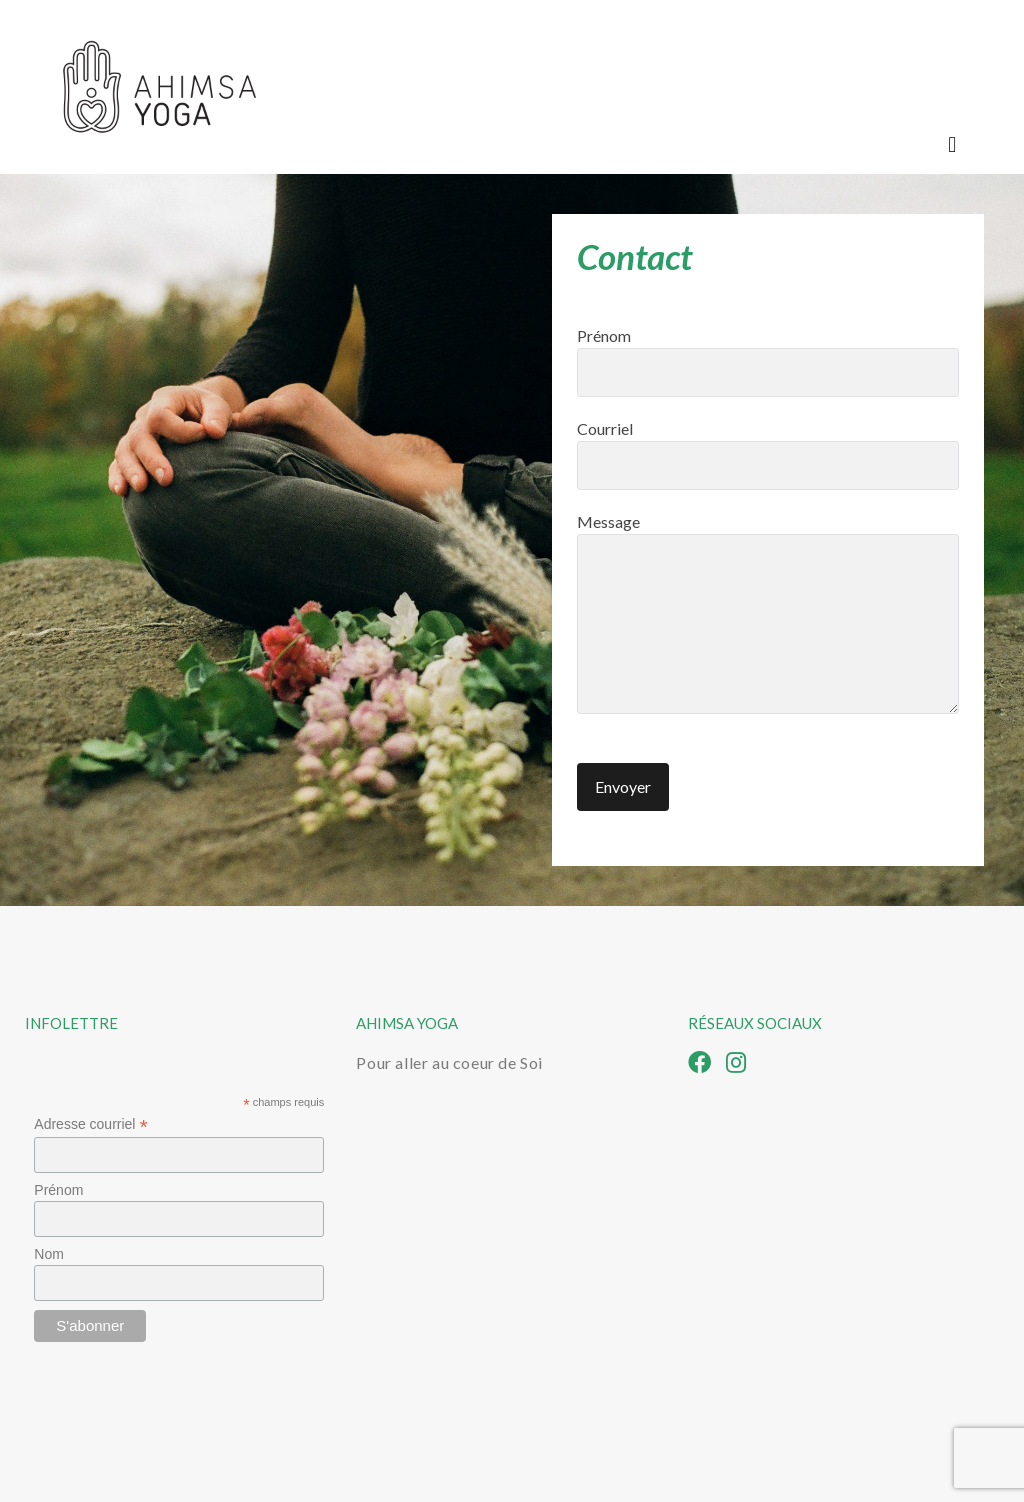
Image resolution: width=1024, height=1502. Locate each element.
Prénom (768, 361)
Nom (49, 1254)
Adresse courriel (90, 1124)
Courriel (768, 454)
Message (768, 613)
